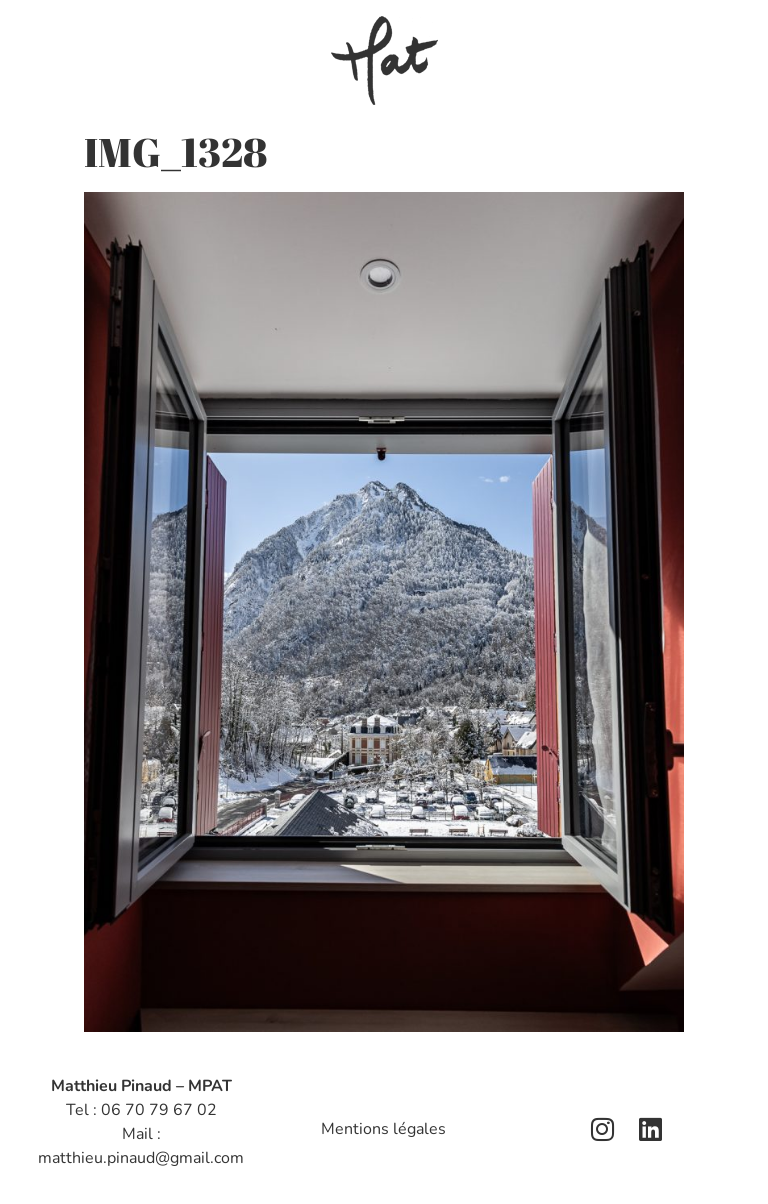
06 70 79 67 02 (159, 1110)
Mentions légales (383, 1129)
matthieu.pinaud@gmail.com (141, 1158)
